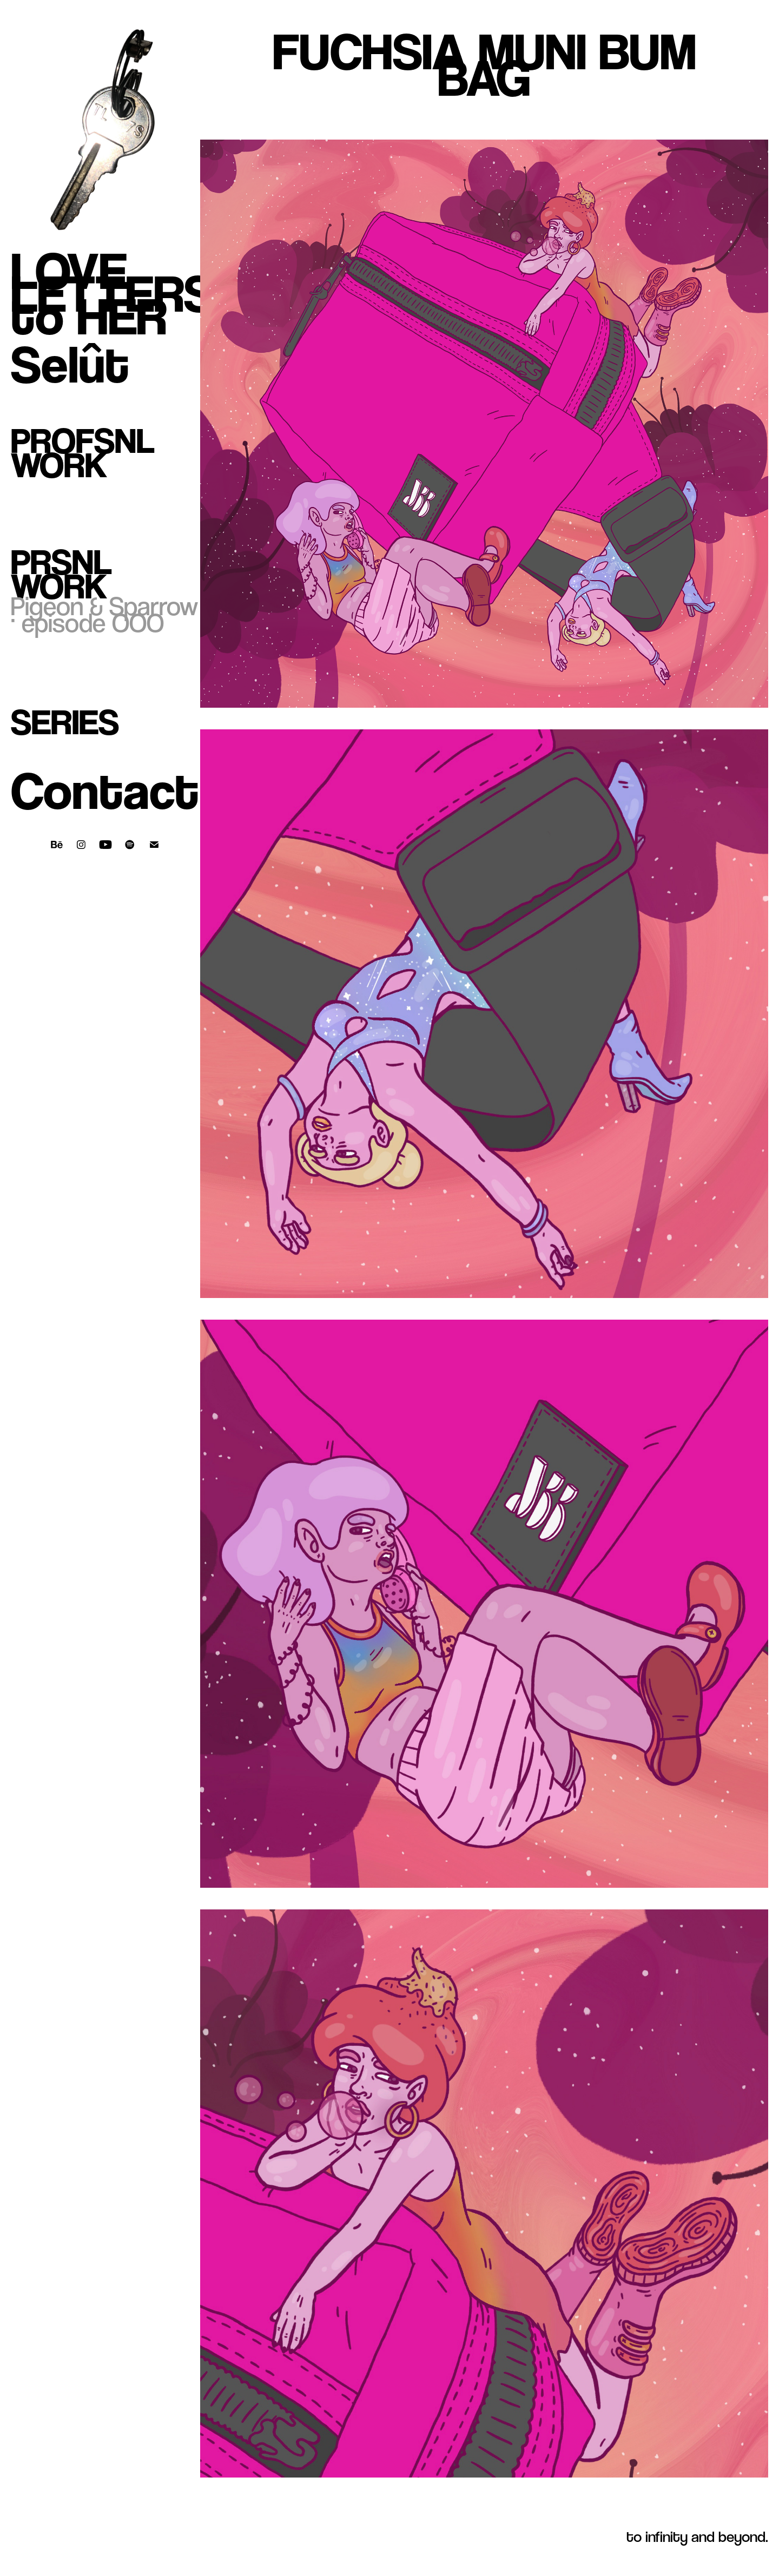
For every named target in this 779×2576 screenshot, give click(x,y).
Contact (105, 790)
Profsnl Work (83, 452)
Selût (70, 364)
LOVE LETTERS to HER (112, 293)
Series (65, 722)
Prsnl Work (61, 574)
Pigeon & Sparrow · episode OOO (104, 614)
